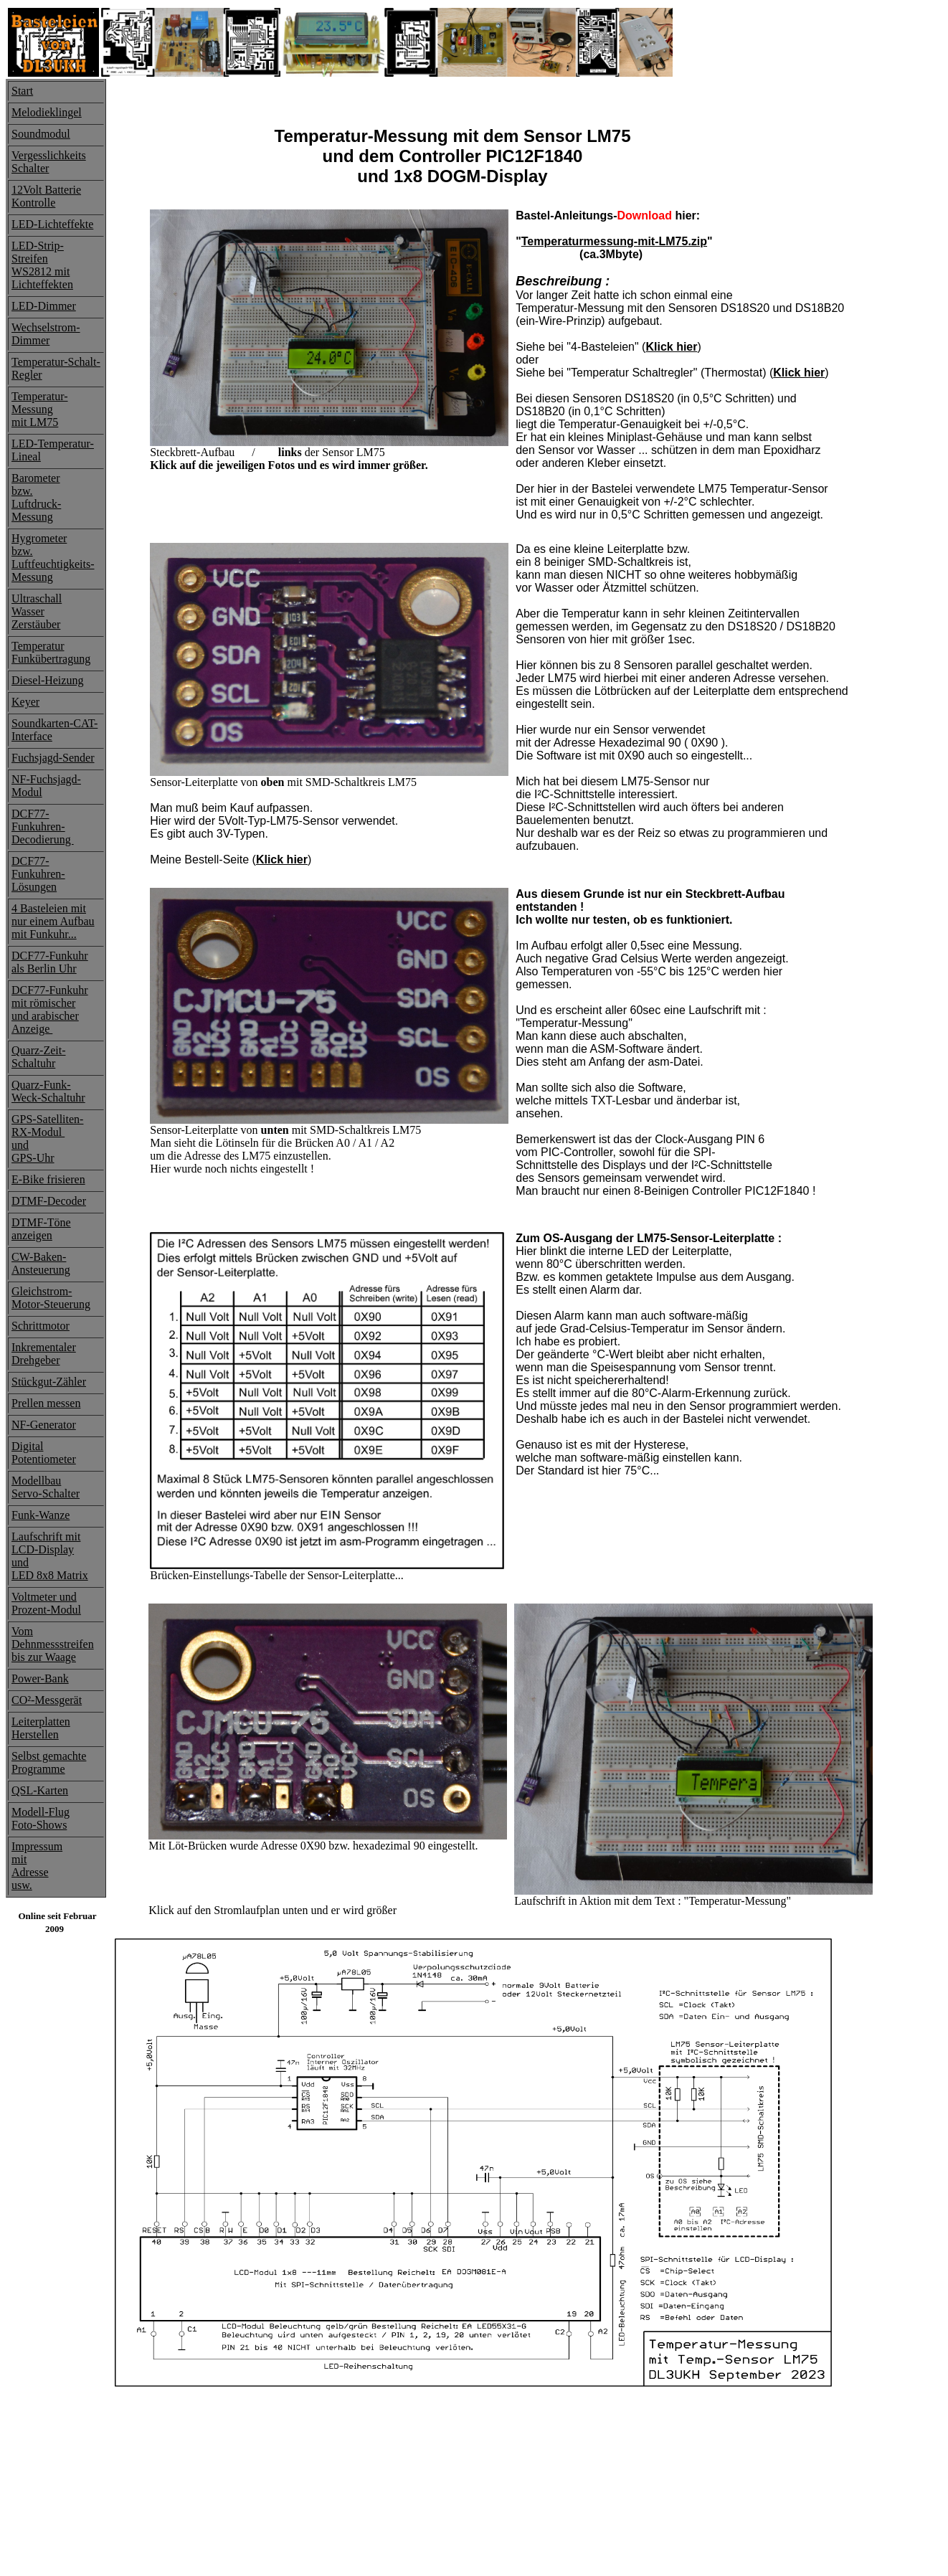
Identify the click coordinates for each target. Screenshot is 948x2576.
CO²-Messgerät (46, 1700)
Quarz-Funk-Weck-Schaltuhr (48, 1091)
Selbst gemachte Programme (48, 1762)
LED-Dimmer (43, 306)
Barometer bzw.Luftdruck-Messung (36, 497)
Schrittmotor (40, 1326)
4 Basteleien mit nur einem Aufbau (53, 914)
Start (22, 91)
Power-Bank (40, 1678)
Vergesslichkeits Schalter (48, 161)
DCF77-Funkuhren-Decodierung (42, 827)
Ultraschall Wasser (36, 604)
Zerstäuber (35, 624)
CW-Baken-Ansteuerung (40, 1263)
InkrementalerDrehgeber (43, 1353)
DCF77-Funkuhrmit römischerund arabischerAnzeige (49, 1009)
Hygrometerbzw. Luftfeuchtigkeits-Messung (53, 557)
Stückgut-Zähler (48, 1381)
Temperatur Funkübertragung (50, 652)
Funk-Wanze (40, 1515)
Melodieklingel (46, 112)
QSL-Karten (39, 1790)
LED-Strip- (37, 246)
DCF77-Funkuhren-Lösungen (38, 874)
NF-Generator (43, 1425)
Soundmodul (40, 134)
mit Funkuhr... (44, 934)
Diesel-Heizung (47, 680)
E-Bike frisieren (48, 1179)
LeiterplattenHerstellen (40, 1728)
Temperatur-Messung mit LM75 (39, 409)
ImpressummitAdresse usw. (36, 1865)
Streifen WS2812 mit (40, 265)
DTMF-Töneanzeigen (41, 1228)
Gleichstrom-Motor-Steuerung (50, 1297)
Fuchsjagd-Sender (53, 758)
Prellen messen (45, 1403)
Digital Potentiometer (43, 1452)
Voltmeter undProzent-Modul (46, 1603)
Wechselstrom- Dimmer (45, 333)
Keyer (25, 702)
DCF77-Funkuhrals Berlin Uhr (49, 962)
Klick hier (671, 347)
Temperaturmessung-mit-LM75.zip (614, 241)
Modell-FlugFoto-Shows (40, 1818)
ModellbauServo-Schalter (45, 1487)
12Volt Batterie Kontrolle (46, 196)
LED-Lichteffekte (52, 224)
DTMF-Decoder (48, 1201)
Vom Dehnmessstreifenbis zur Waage (52, 1644)
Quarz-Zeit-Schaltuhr (38, 1056)
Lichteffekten (42, 284)
